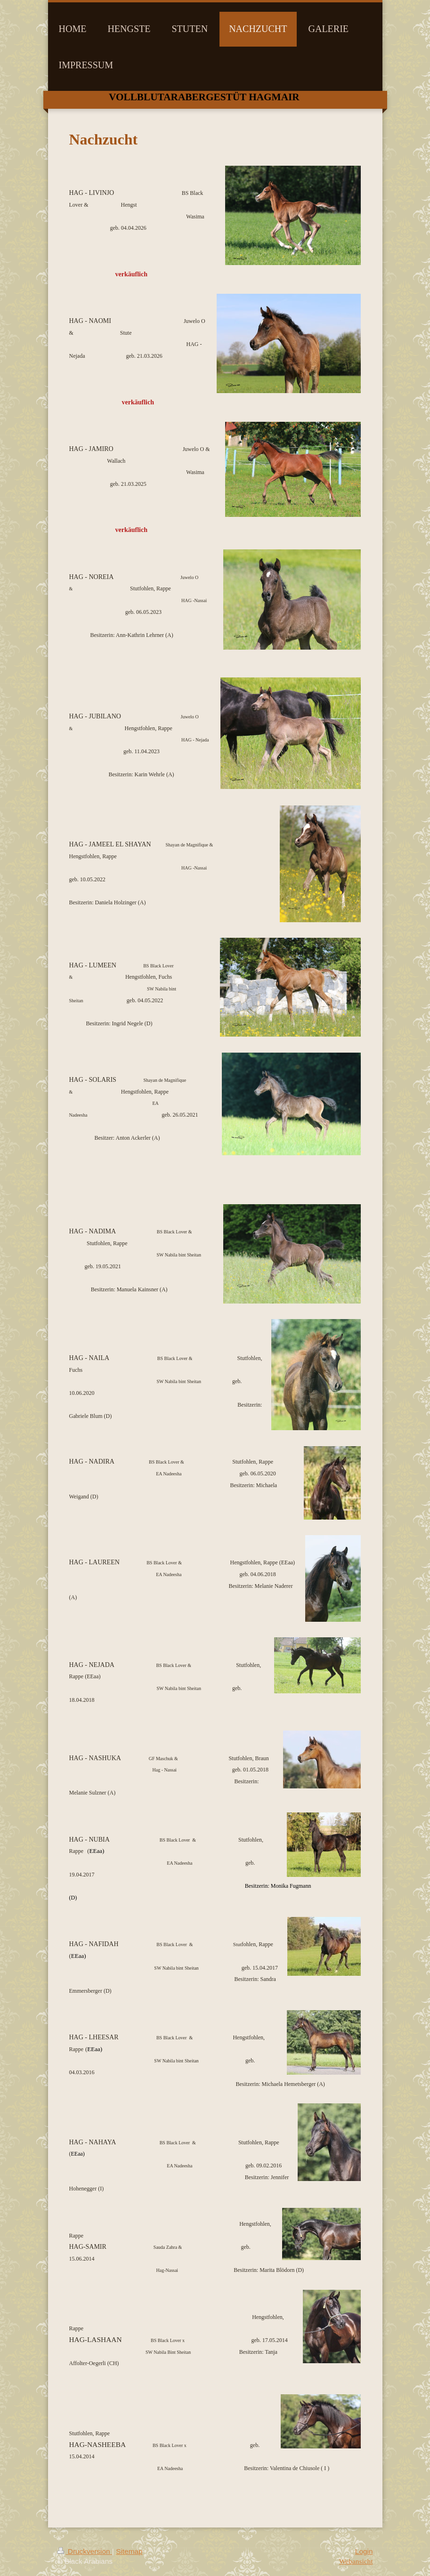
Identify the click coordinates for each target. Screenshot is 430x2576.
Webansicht (356, 2561)
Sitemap (129, 2551)
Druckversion (84, 2551)
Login (364, 2551)
